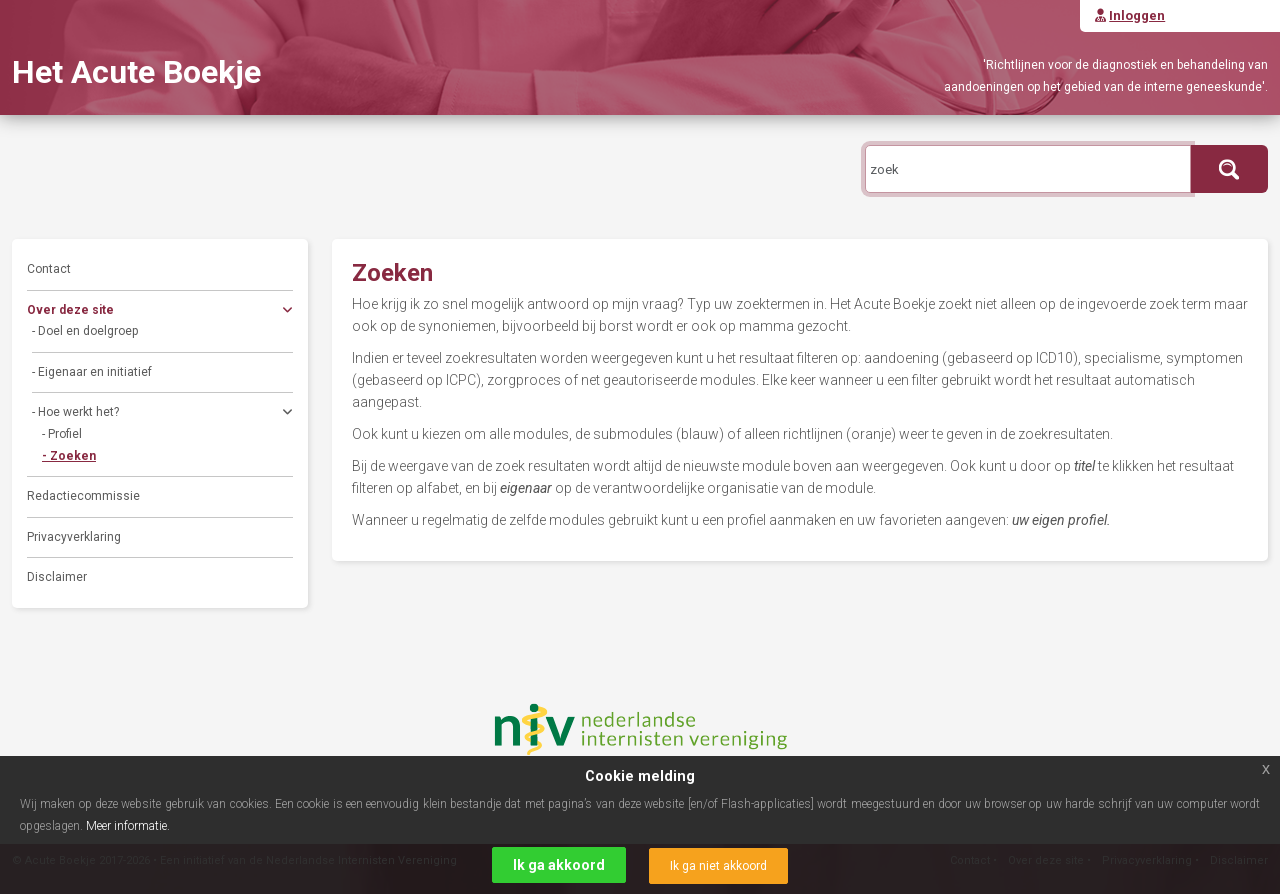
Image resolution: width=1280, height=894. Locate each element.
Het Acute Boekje (136, 72)
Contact (49, 269)
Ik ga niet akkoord (718, 866)
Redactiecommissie (83, 496)
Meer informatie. (128, 826)
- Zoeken (69, 456)
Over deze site (160, 312)
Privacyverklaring (74, 537)
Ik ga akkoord (559, 865)
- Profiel (62, 434)
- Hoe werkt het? (162, 414)
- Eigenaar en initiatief (92, 372)
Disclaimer (57, 577)
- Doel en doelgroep (85, 331)
